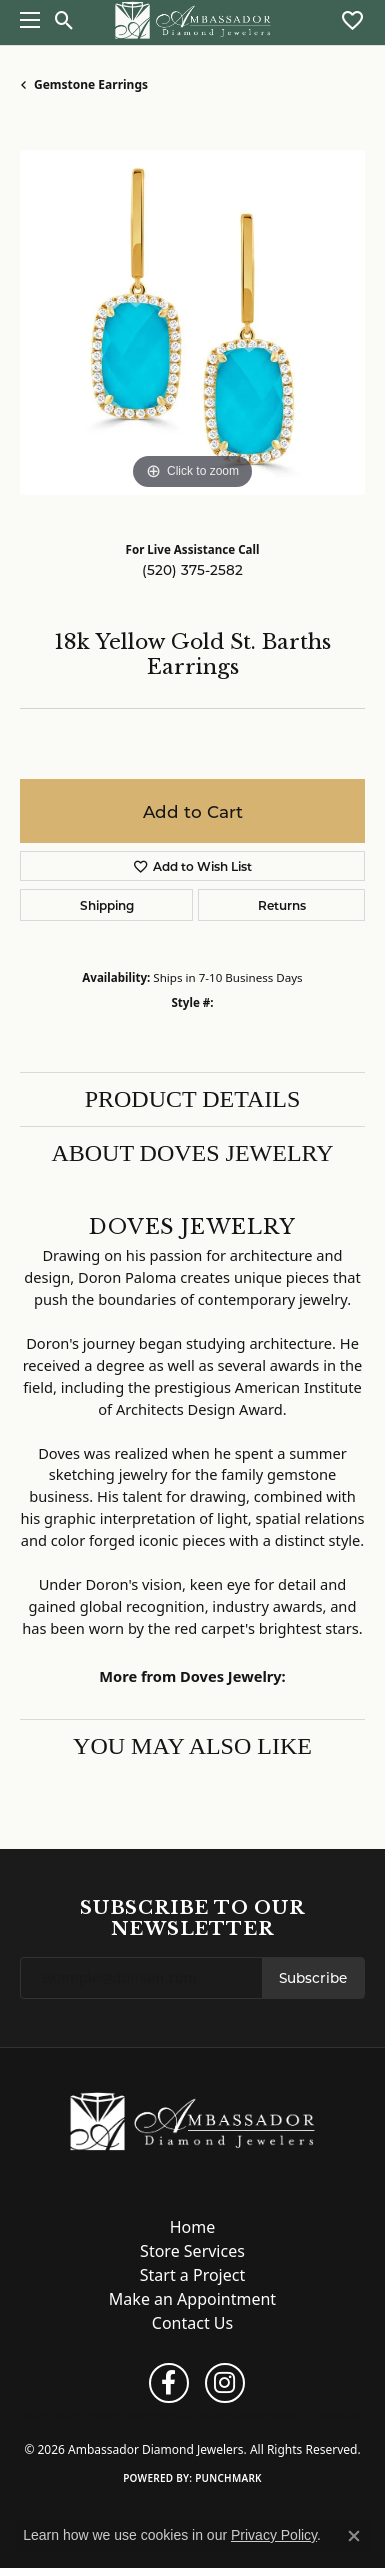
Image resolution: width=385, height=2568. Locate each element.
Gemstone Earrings (91, 84)
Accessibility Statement (308, 2416)
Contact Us (192, 2323)
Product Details (193, 1099)
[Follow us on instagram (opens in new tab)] (225, 2383)
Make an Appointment (192, 2299)
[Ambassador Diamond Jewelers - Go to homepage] (192, 2120)
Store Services (192, 2251)
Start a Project (192, 2275)
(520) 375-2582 (192, 570)
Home (193, 2227)
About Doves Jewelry (192, 1153)
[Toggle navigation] (25, 20)
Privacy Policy (119, 2416)
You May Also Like (192, 1746)
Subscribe (313, 1978)
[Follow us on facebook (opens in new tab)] (169, 2383)
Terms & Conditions (201, 2416)
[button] (64, 20)
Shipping (107, 905)
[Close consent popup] (354, 2536)
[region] (192, 322)
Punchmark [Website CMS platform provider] (228, 2478)
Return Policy (52, 2416)
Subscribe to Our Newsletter (192, 1918)
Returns (282, 905)
